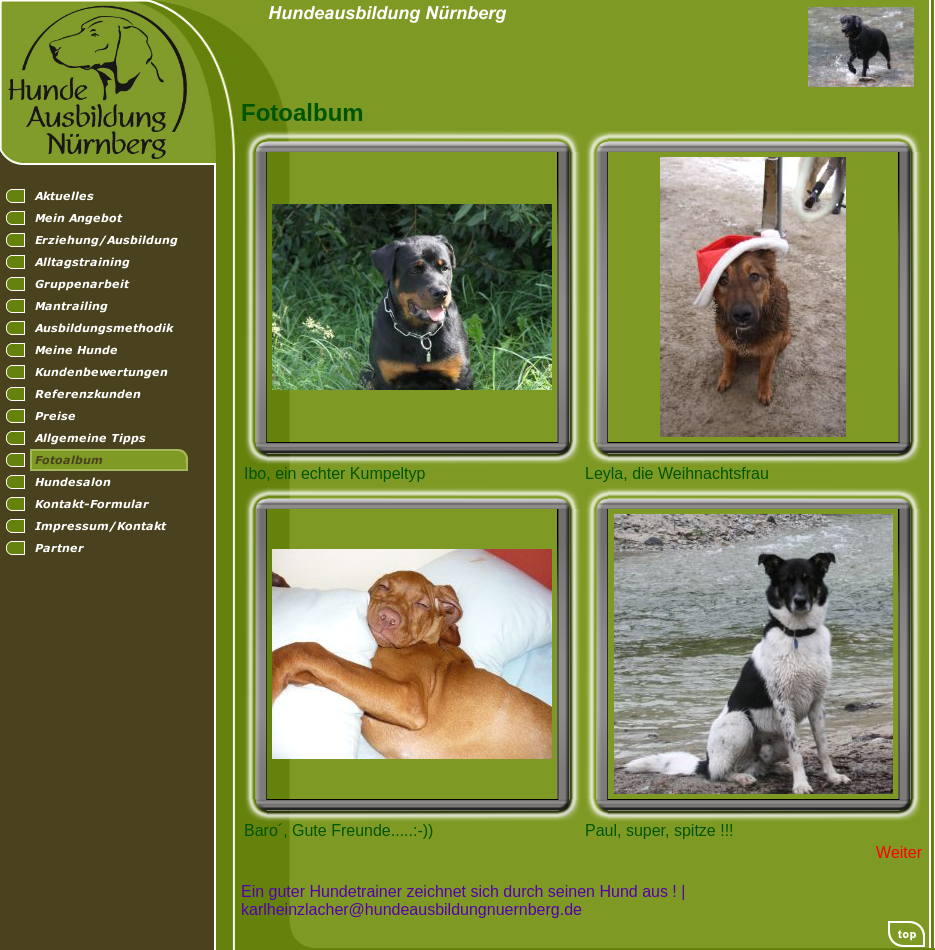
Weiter (899, 852)
